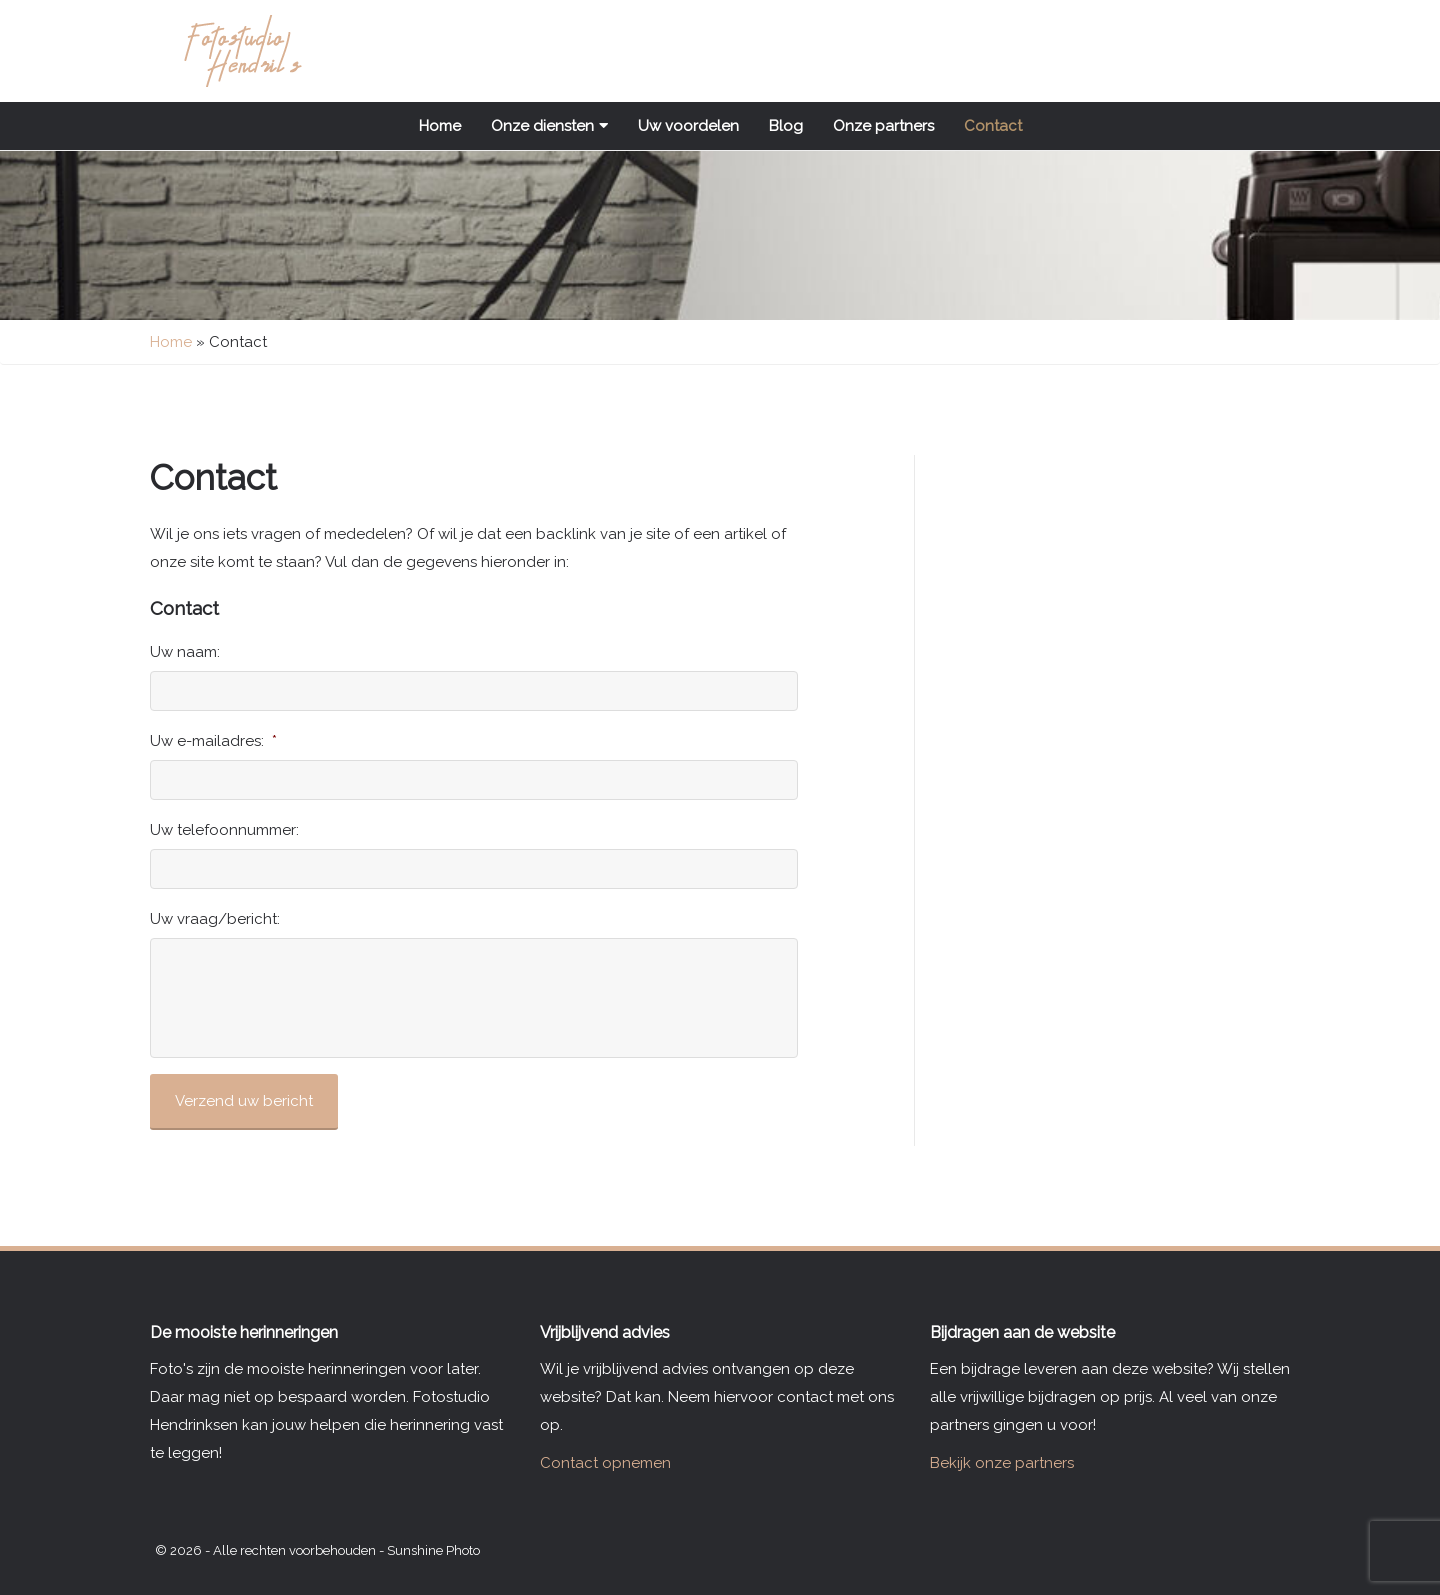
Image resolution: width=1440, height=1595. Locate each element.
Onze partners (883, 126)
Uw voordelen (688, 126)
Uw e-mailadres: (213, 741)
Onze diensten (549, 126)
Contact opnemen (605, 1463)
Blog (786, 126)
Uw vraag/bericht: (215, 919)
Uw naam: (185, 652)
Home (440, 126)
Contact (993, 126)
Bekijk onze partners (1002, 1463)
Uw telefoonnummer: (224, 830)
